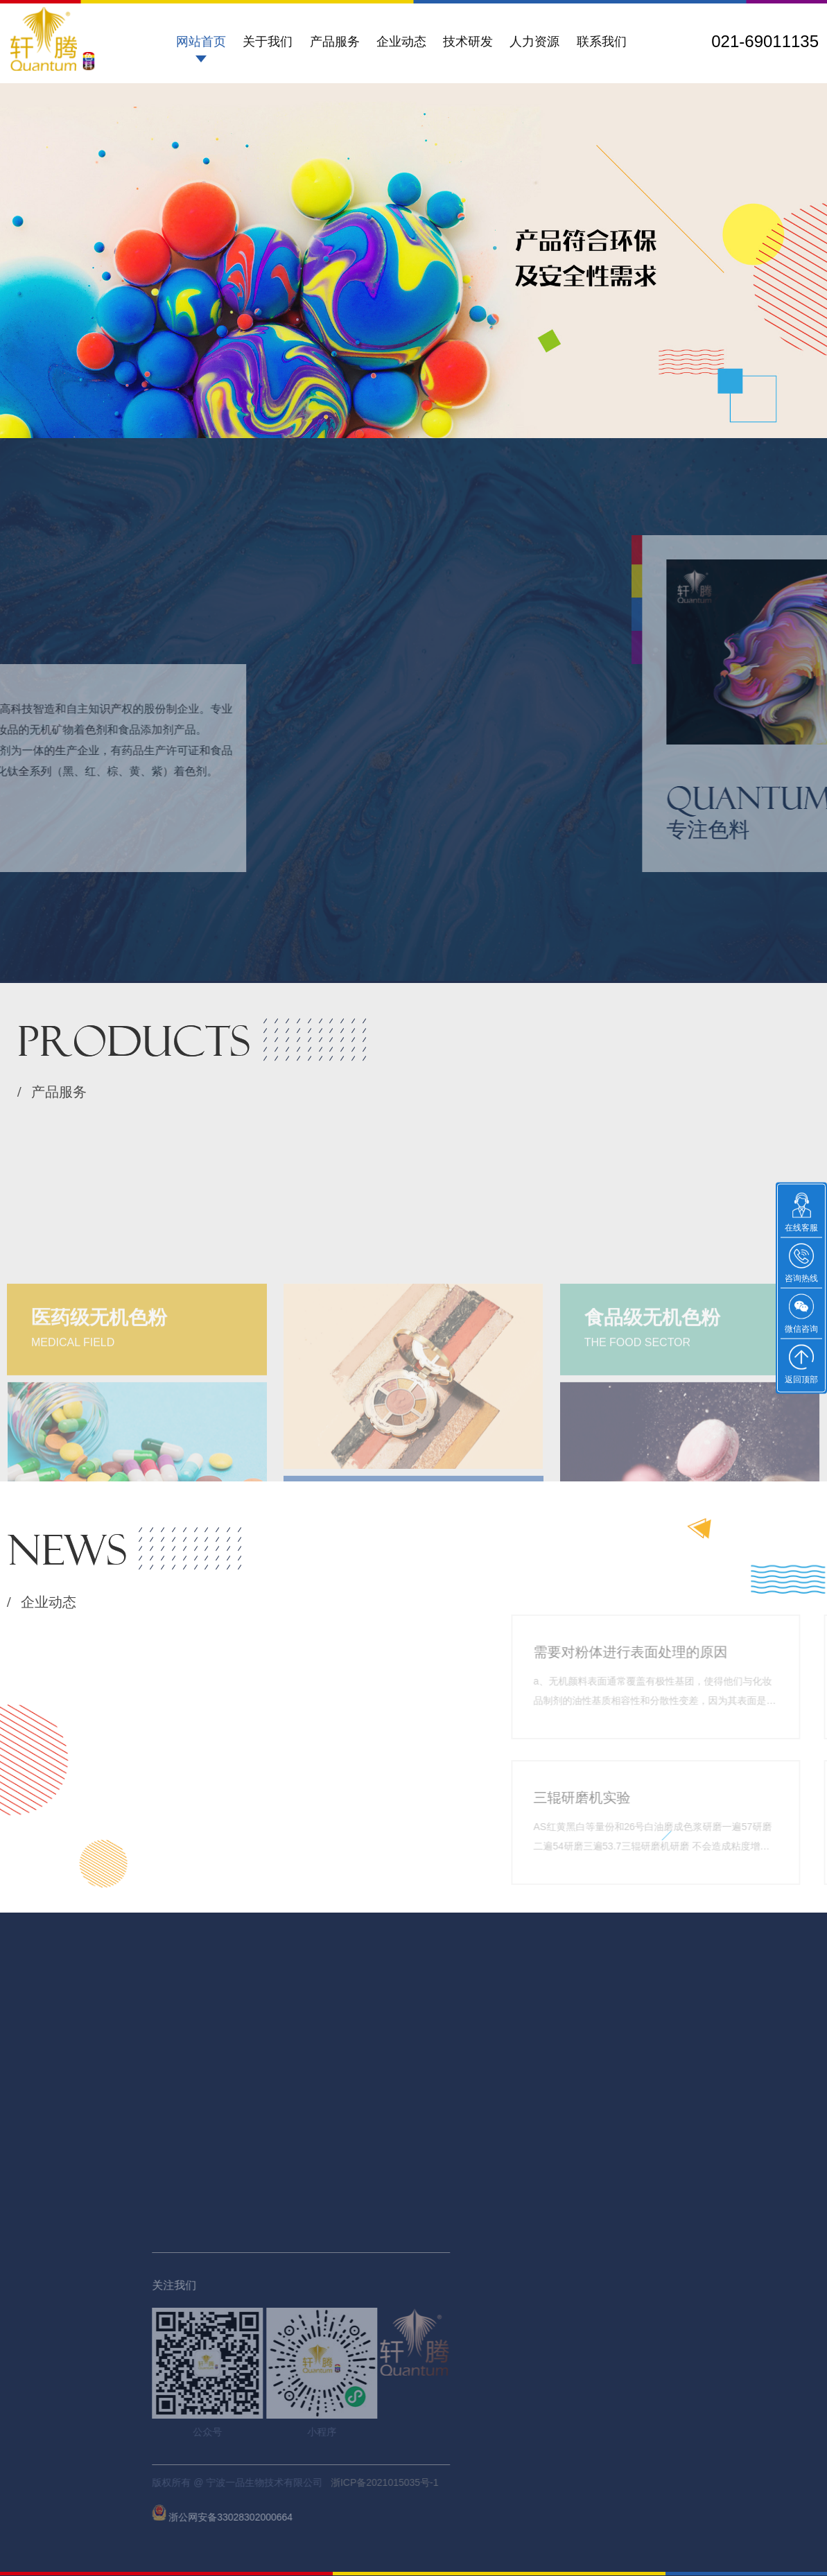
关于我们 (268, 42)
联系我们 (602, 42)
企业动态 (401, 42)
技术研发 (468, 42)
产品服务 (335, 42)
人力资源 (534, 42)
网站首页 (201, 42)
